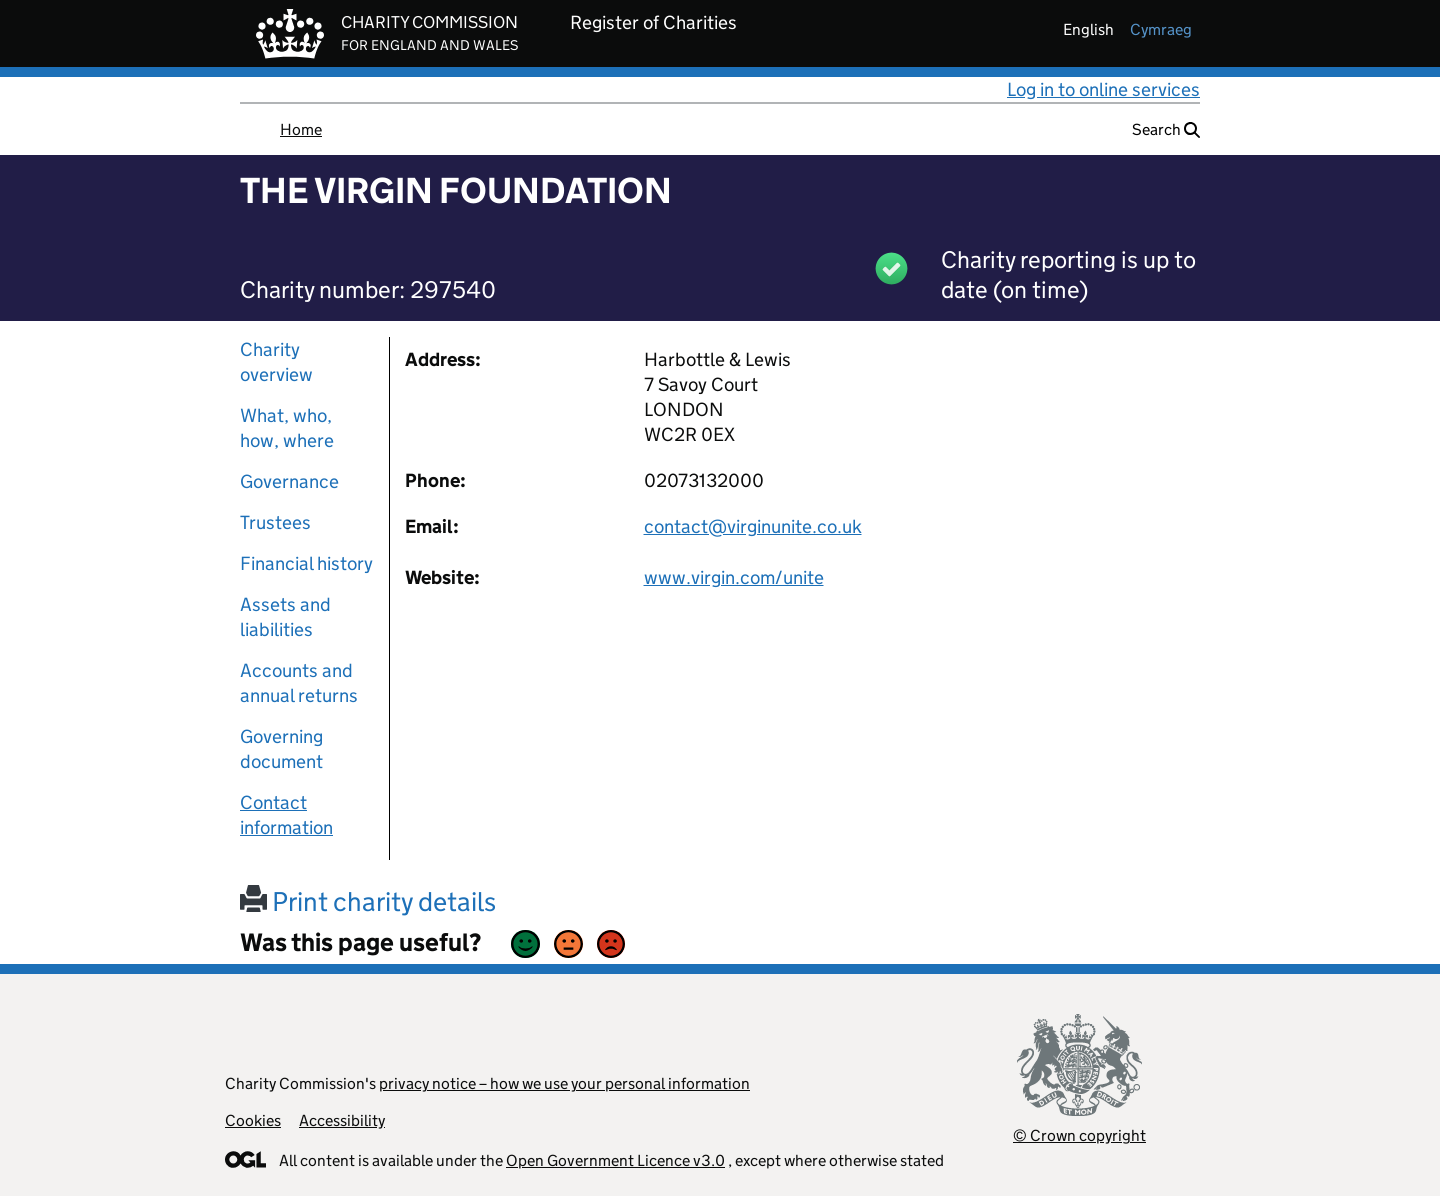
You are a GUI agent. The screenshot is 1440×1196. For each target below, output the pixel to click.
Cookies (253, 1120)
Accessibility (342, 1120)
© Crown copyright (1079, 1135)
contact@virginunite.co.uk (753, 526)
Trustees (275, 522)
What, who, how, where (287, 428)
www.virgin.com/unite (734, 577)
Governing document (281, 749)
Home (301, 129)
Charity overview (276, 362)
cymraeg (1161, 29)
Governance (289, 481)
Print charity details (368, 901)
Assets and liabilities (285, 617)
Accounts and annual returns (299, 683)
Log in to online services (1103, 89)
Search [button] (1166, 129)
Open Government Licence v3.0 (615, 1160)
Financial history (306, 563)
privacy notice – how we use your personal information (564, 1083)
